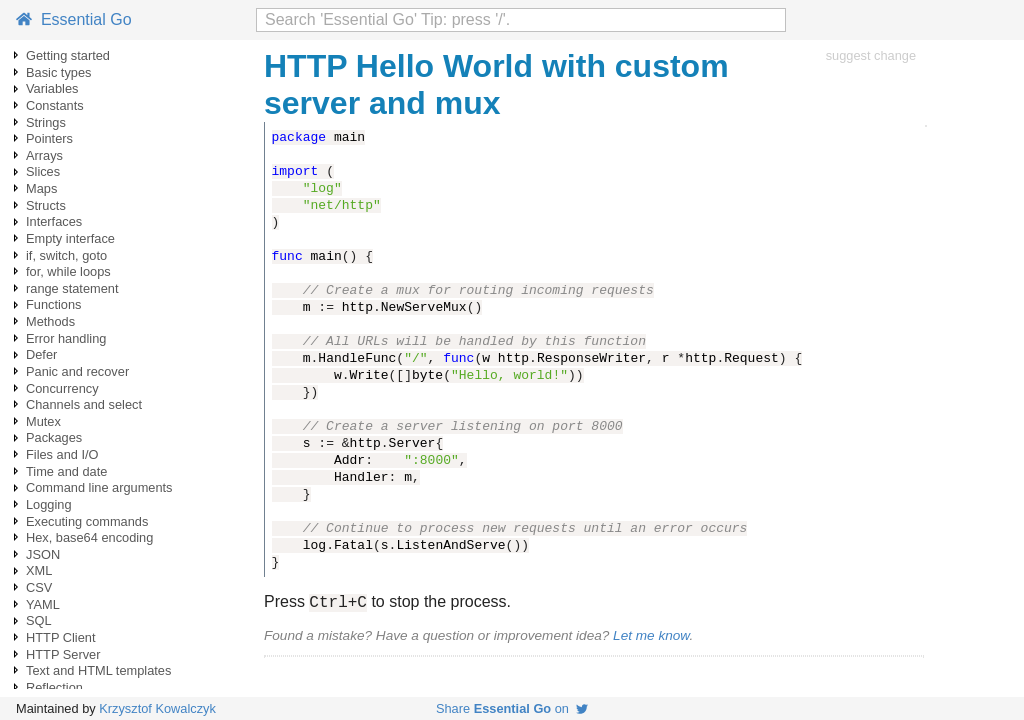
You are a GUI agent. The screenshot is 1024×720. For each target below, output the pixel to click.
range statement (72, 288)
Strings (46, 122)
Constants (55, 105)
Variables (52, 88)
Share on (512, 708)
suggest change (871, 55)
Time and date (66, 471)
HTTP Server (63, 654)
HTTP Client (60, 637)
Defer (41, 354)
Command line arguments (99, 487)
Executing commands (87, 521)
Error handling (66, 338)
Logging (49, 504)
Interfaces (54, 221)
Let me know (651, 638)
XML (39, 570)
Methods (50, 321)
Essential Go (74, 19)
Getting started (68, 55)
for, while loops (68, 271)
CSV (39, 587)
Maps (41, 188)
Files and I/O (62, 454)
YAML (43, 604)
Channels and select (84, 404)
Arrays (44, 155)
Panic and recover (77, 371)
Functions (53, 304)
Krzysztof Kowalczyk (157, 708)
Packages (54, 437)
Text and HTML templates (98, 670)
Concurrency (62, 388)
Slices (43, 171)
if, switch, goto (66, 255)
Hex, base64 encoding (89, 537)
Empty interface (70, 238)
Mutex (43, 421)
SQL (39, 620)
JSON (43, 554)
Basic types (58, 72)
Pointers (49, 138)
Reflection (54, 687)
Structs (46, 205)
